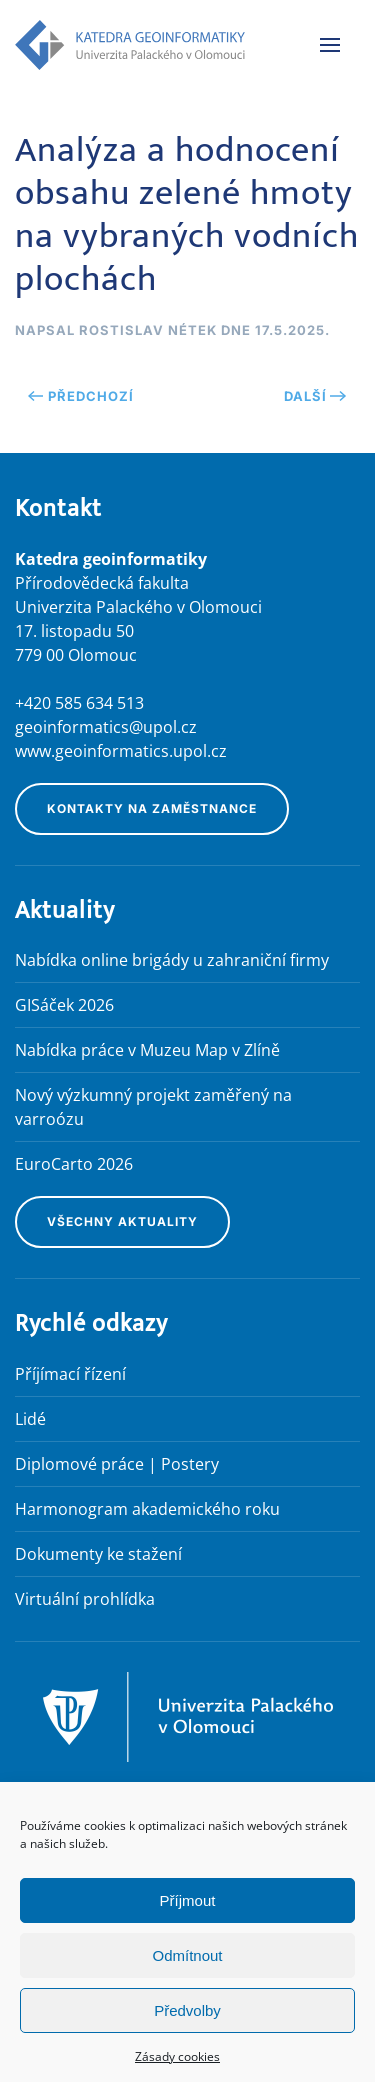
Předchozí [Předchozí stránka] (81, 396)
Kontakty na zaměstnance (152, 808)
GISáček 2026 (64, 1005)
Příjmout (188, 1900)
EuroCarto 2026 (74, 1164)
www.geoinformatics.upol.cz (121, 751)
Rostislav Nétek (148, 330)
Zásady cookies (177, 2056)
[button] (330, 45)
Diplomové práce (79, 1464)
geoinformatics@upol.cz (106, 727)
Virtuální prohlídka (85, 1599)
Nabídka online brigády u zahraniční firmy (172, 960)
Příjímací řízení (70, 1374)
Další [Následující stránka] (315, 396)
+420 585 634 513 (79, 703)
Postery (190, 1464)
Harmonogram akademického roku (147, 1509)
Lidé (30, 1419)
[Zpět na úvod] (130, 45)
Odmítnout (187, 1955)
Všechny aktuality (122, 1221)
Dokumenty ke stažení (98, 1554)
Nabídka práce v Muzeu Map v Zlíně (147, 1050)
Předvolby (187, 2010)
